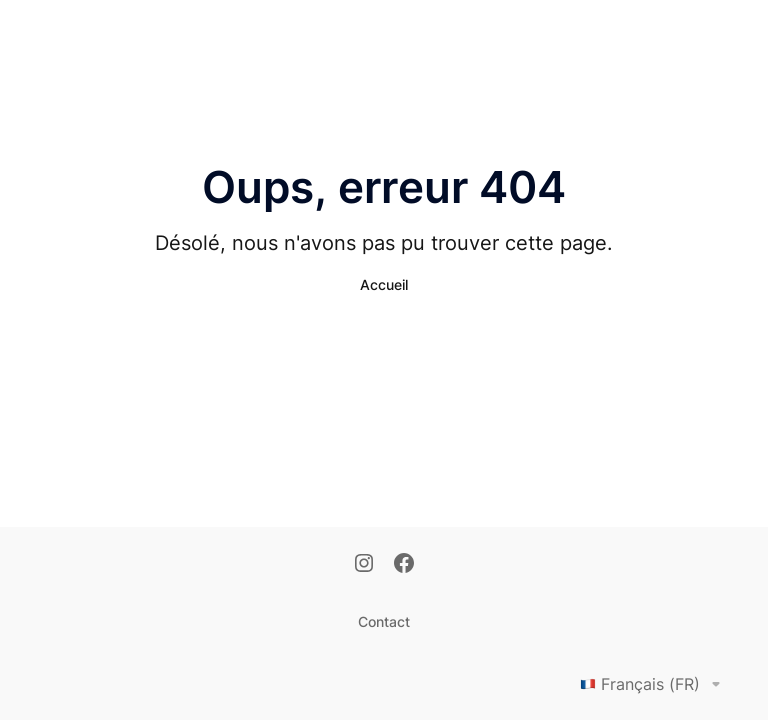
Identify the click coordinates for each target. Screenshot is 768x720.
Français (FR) (654, 684)
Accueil (384, 284)
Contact (384, 621)
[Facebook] (404, 565)
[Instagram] (364, 565)
